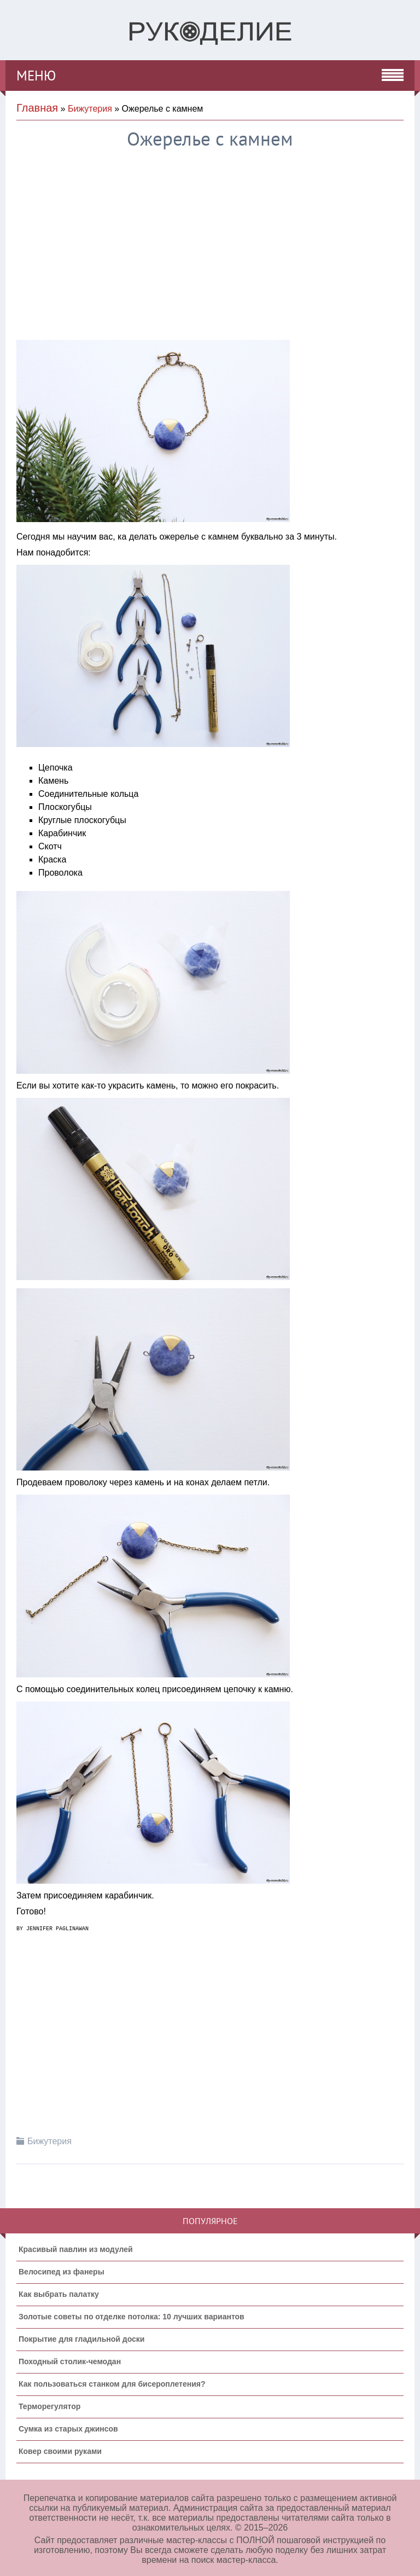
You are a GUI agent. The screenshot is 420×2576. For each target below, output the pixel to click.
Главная (37, 108)
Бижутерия (90, 108)
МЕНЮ (36, 75)
